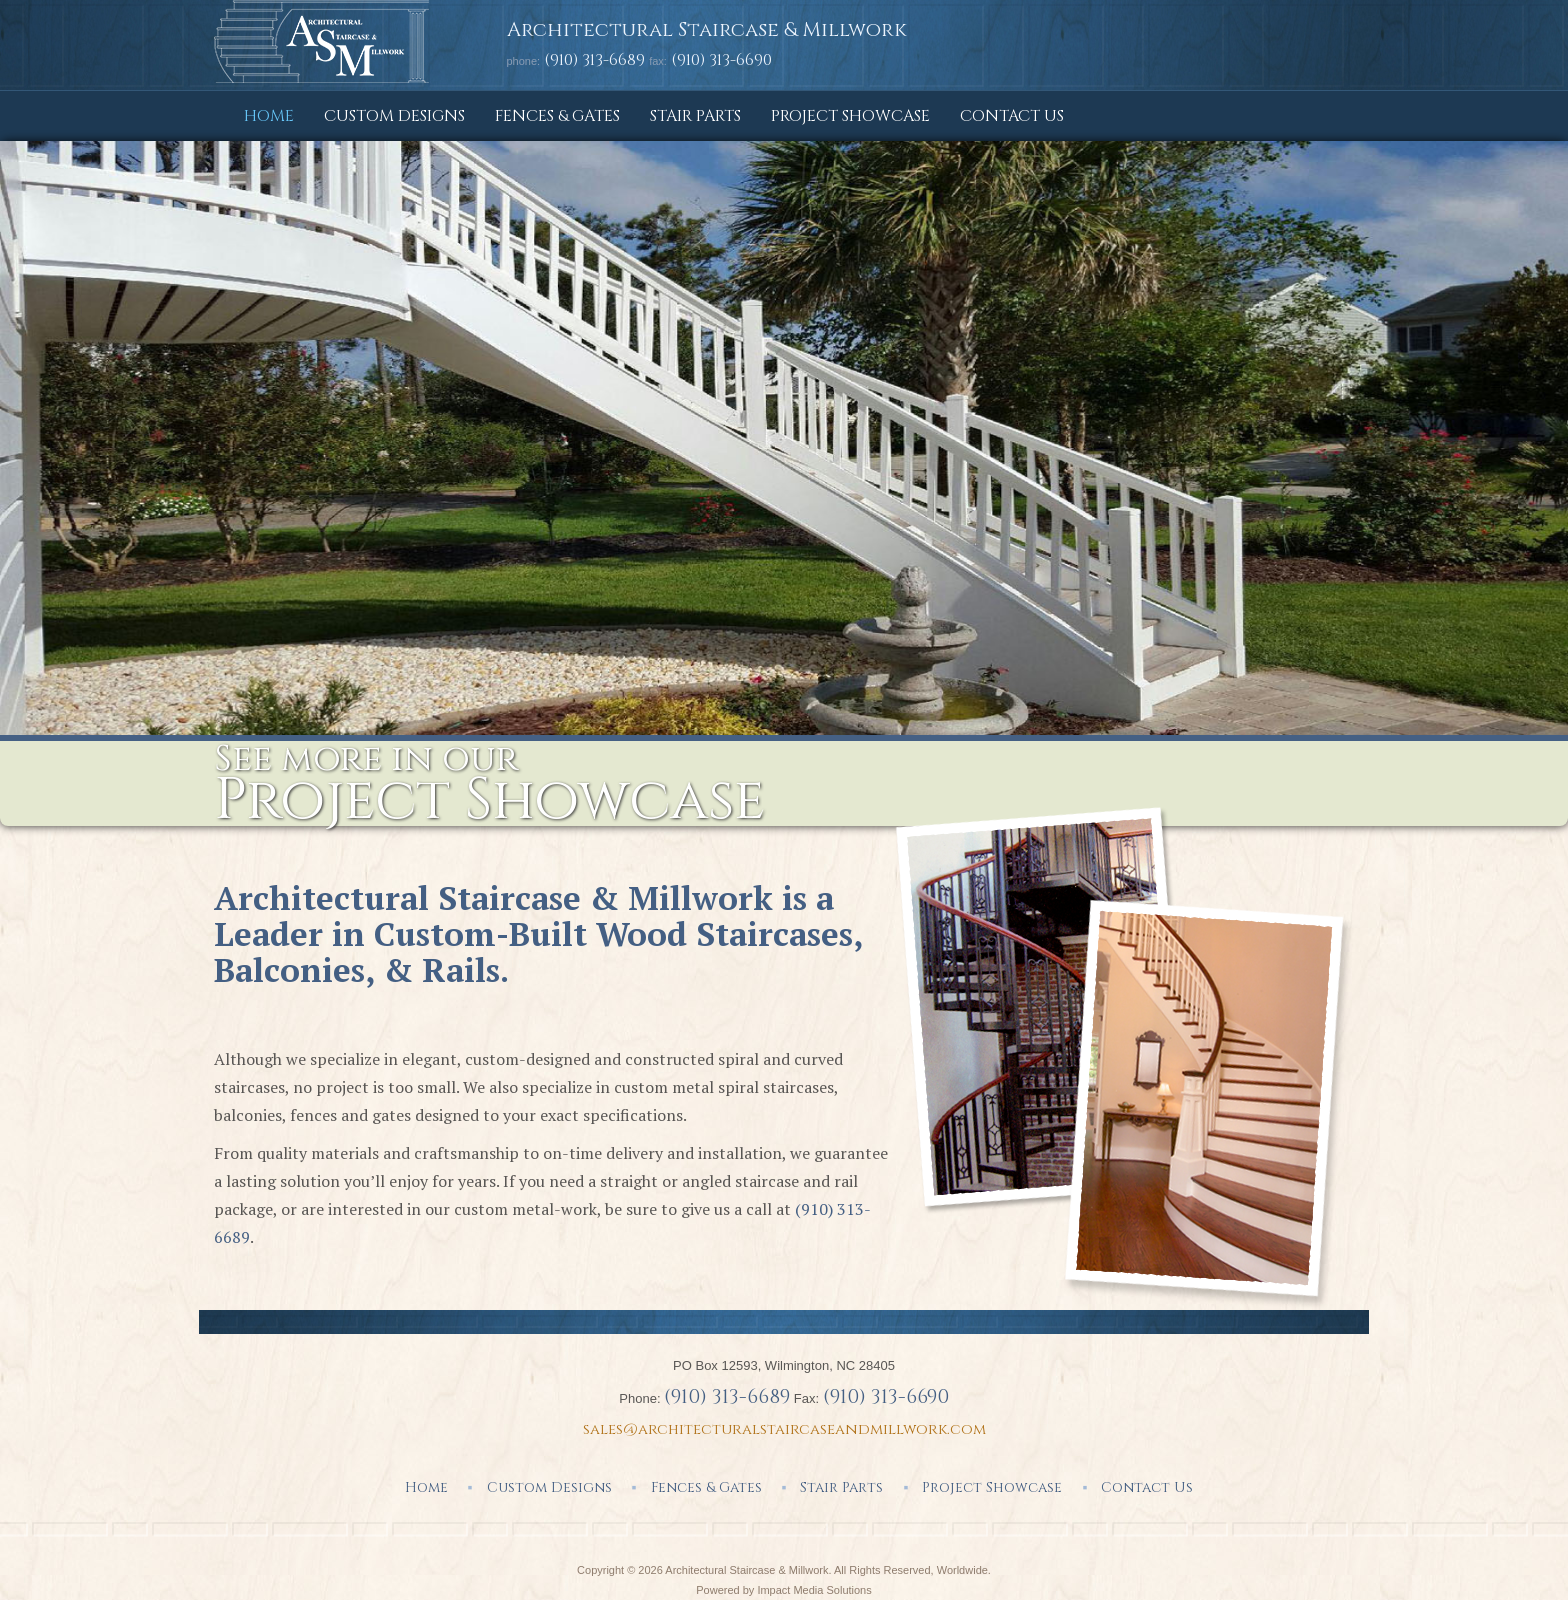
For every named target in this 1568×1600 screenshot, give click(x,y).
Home (269, 116)
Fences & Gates (557, 116)
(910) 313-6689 (594, 60)
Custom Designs (394, 116)
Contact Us (1012, 116)
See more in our (489, 783)
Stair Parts (695, 116)
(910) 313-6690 (886, 1396)
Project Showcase (850, 116)
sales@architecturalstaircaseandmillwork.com (784, 1429)
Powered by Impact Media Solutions (783, 1590)
